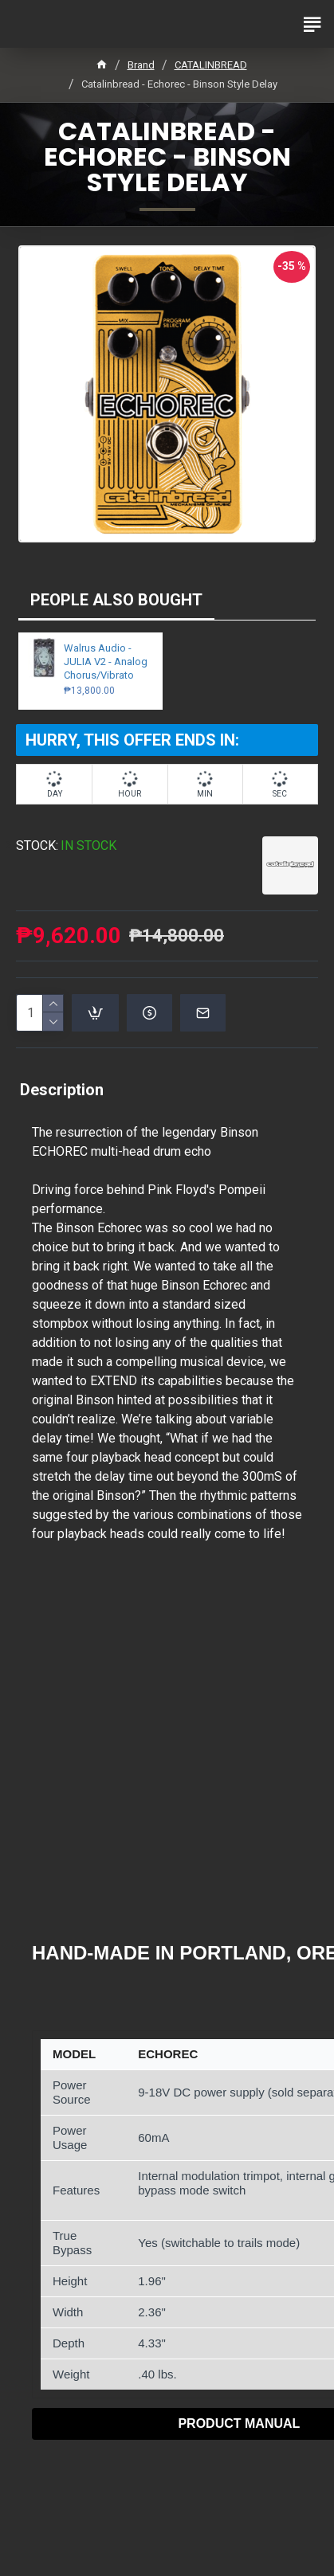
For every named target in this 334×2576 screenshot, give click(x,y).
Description (62, 1089)
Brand (141, 65)
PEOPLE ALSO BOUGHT (116, 599)
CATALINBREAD (211, 65)
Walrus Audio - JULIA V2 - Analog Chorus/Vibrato (105, 661)
